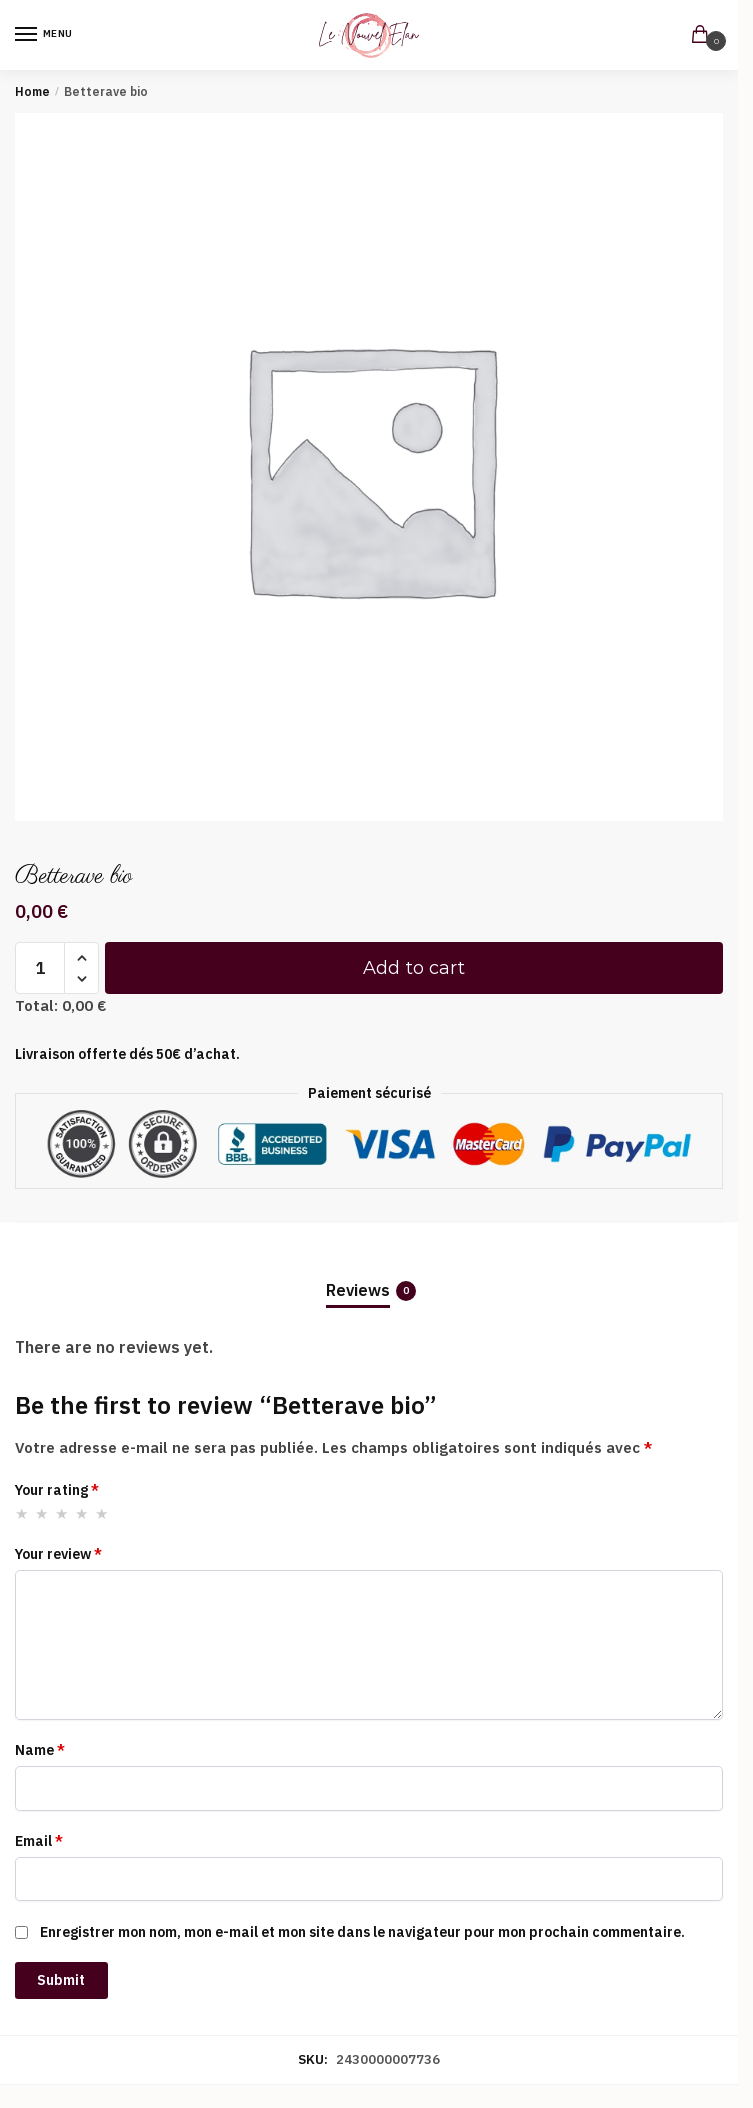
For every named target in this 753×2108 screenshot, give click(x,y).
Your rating (57, 1490)
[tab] (369, 1274)
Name (40, 1750)
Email (39, 1841)
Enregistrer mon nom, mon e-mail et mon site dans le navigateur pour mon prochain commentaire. (362, 1932)
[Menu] (45, 35)
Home (32, 91)
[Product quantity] (40, 968)
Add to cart (414, 968)
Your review (58, 1554)
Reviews (358, 1290)
